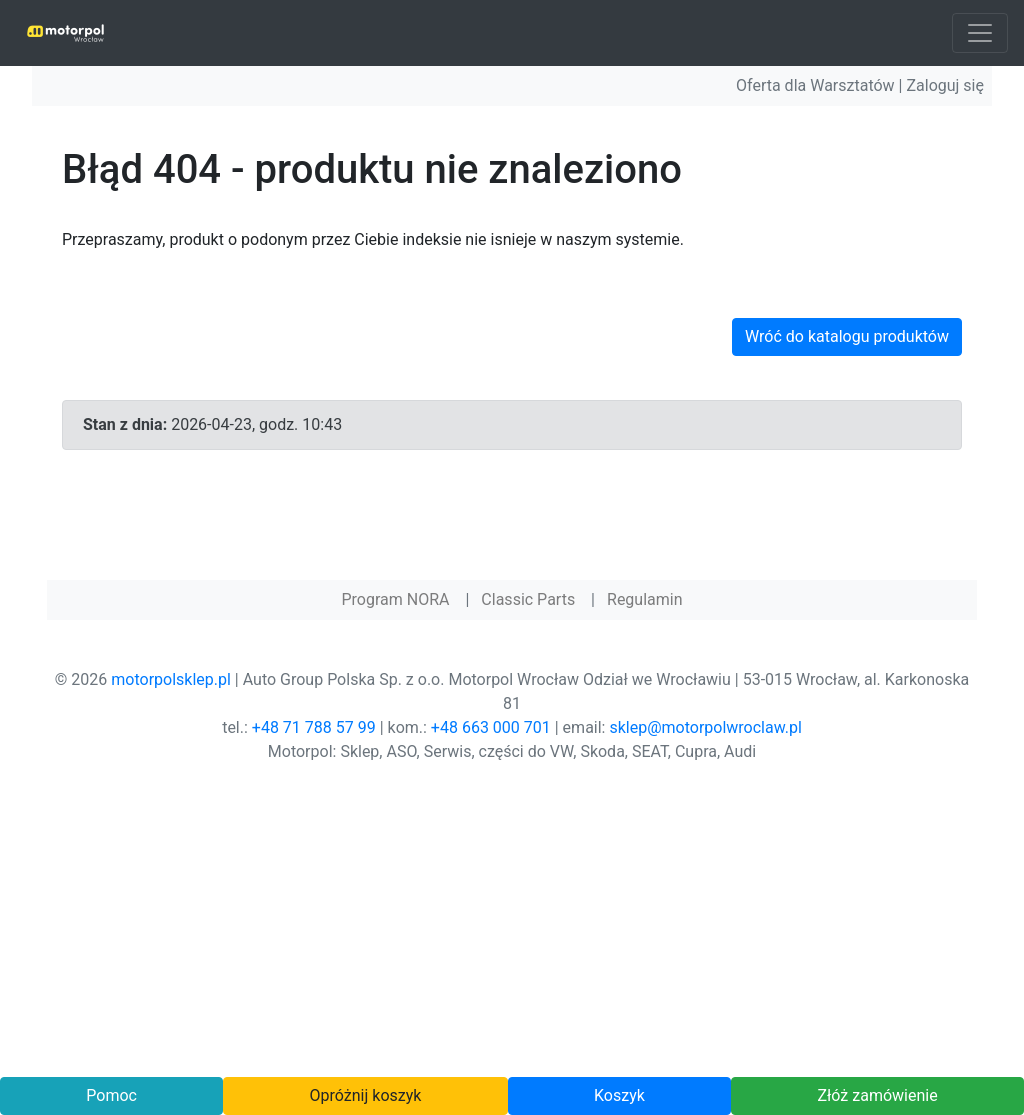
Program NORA (395, 599)
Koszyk (619, 1095)
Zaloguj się (945, 85)
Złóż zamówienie (877, 1095)
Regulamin (645, 599)
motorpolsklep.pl (171, 679)
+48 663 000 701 (491, 727)
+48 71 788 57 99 (314, 727)
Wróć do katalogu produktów (847, 336)
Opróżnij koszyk (366, 1095)
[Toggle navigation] (980, 33)
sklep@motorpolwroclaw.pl (705, 727)
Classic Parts (528, 599)
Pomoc (111, 1095)
